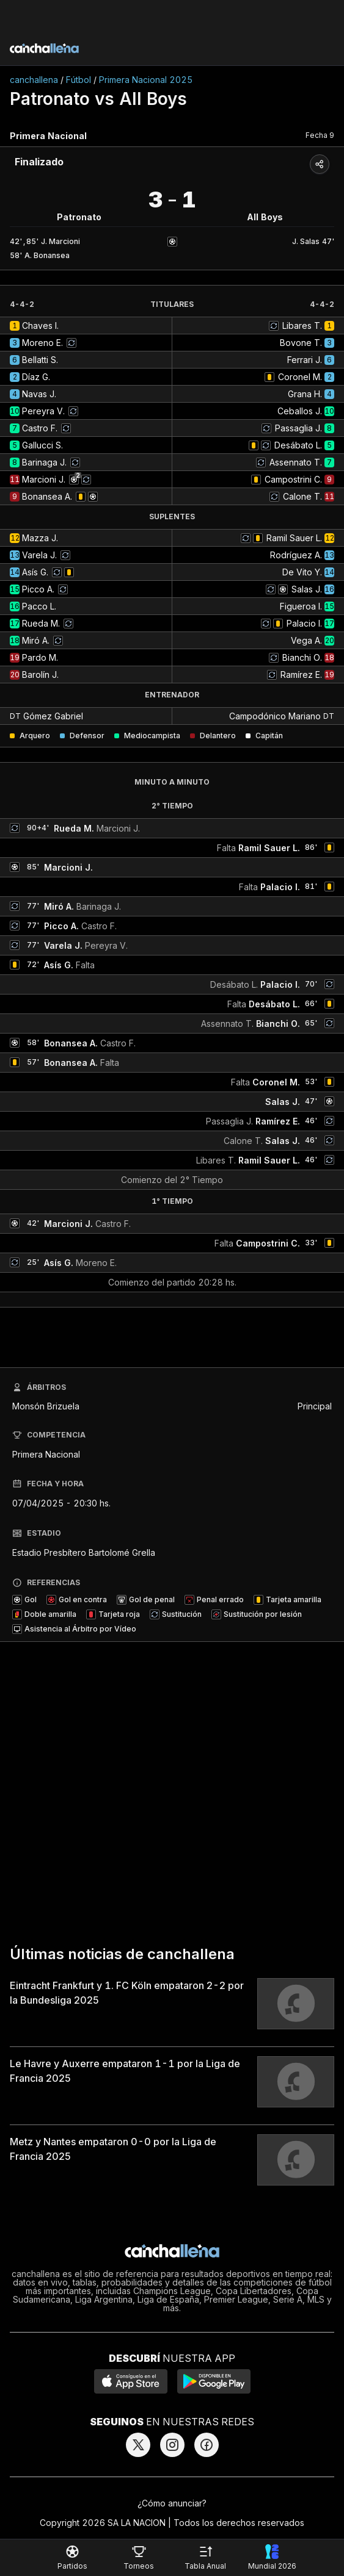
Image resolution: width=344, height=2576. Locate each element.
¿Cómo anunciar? (172, 2503)
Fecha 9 (320, 135)
